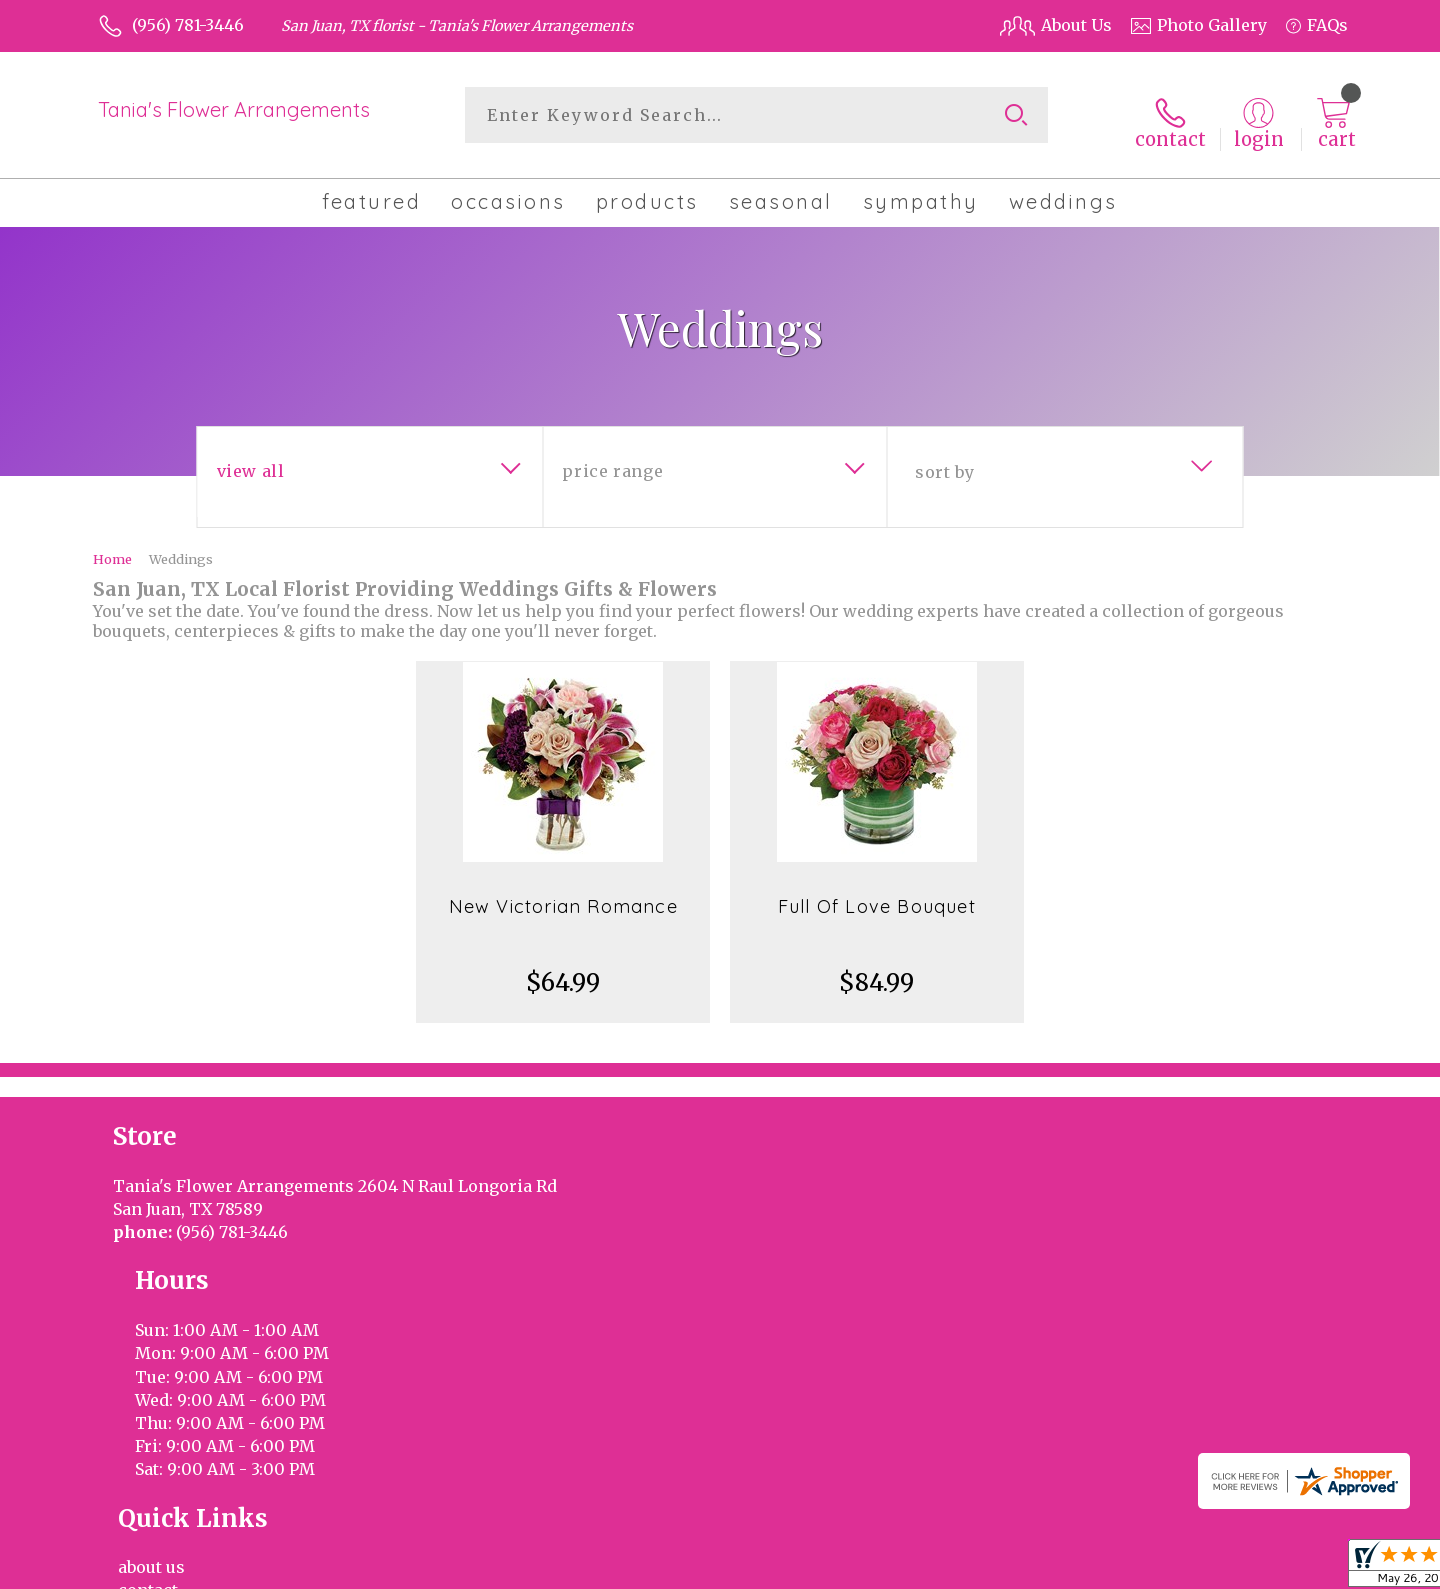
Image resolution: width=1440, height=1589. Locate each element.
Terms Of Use (1065, 1568)
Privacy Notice (1187, 1568)
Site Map (1293, 1568)
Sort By (944, 461)
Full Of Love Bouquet (877, 895)
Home (112, 548)
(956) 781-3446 (188, 25)
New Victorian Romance (563, 895)
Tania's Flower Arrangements (234, 109)
